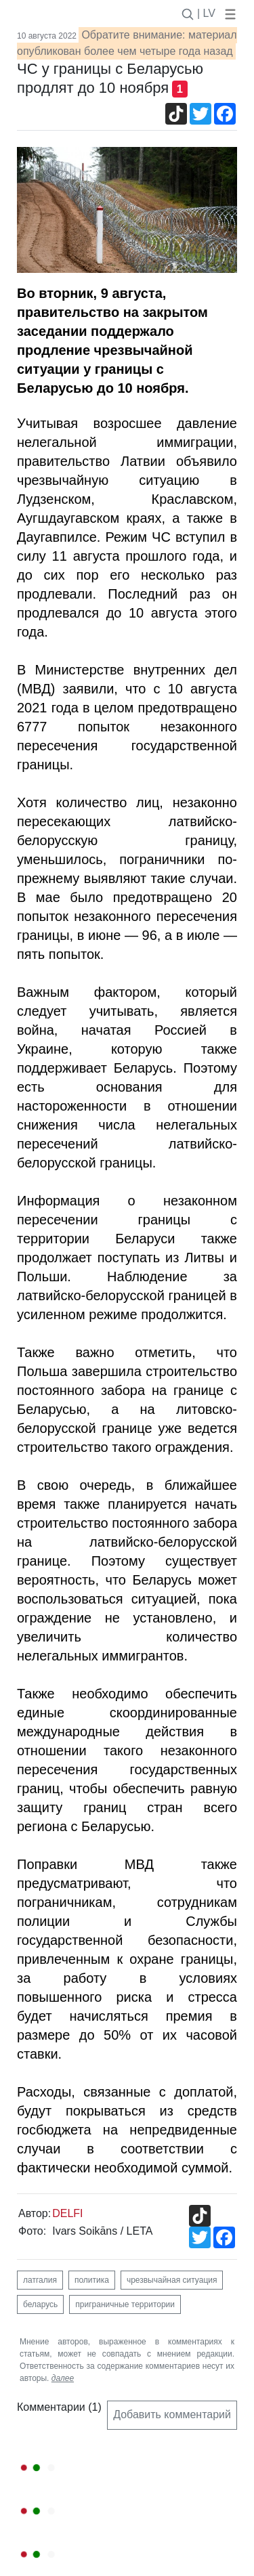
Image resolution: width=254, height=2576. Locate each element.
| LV (206, 13)
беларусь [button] (40, 2304)
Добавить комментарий (172, 2414)
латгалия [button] (40, 2280)
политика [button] (92, 2280)
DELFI (67, 2213)
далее (62, 2378)
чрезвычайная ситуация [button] (172, 2280)
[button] (227, 13)
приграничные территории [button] (125, 2304)
